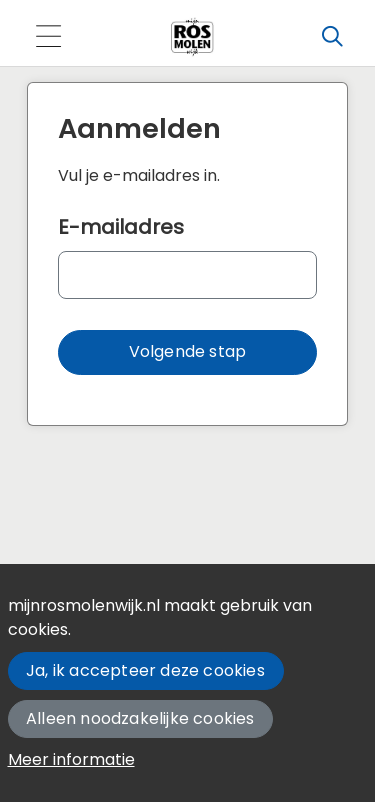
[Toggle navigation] (48, 37)
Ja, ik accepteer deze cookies (145, 670)
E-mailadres (121, 227)
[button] (187, 352)
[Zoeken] (332, 37)
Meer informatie (71, 759)
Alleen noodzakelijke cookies (140, 718)
